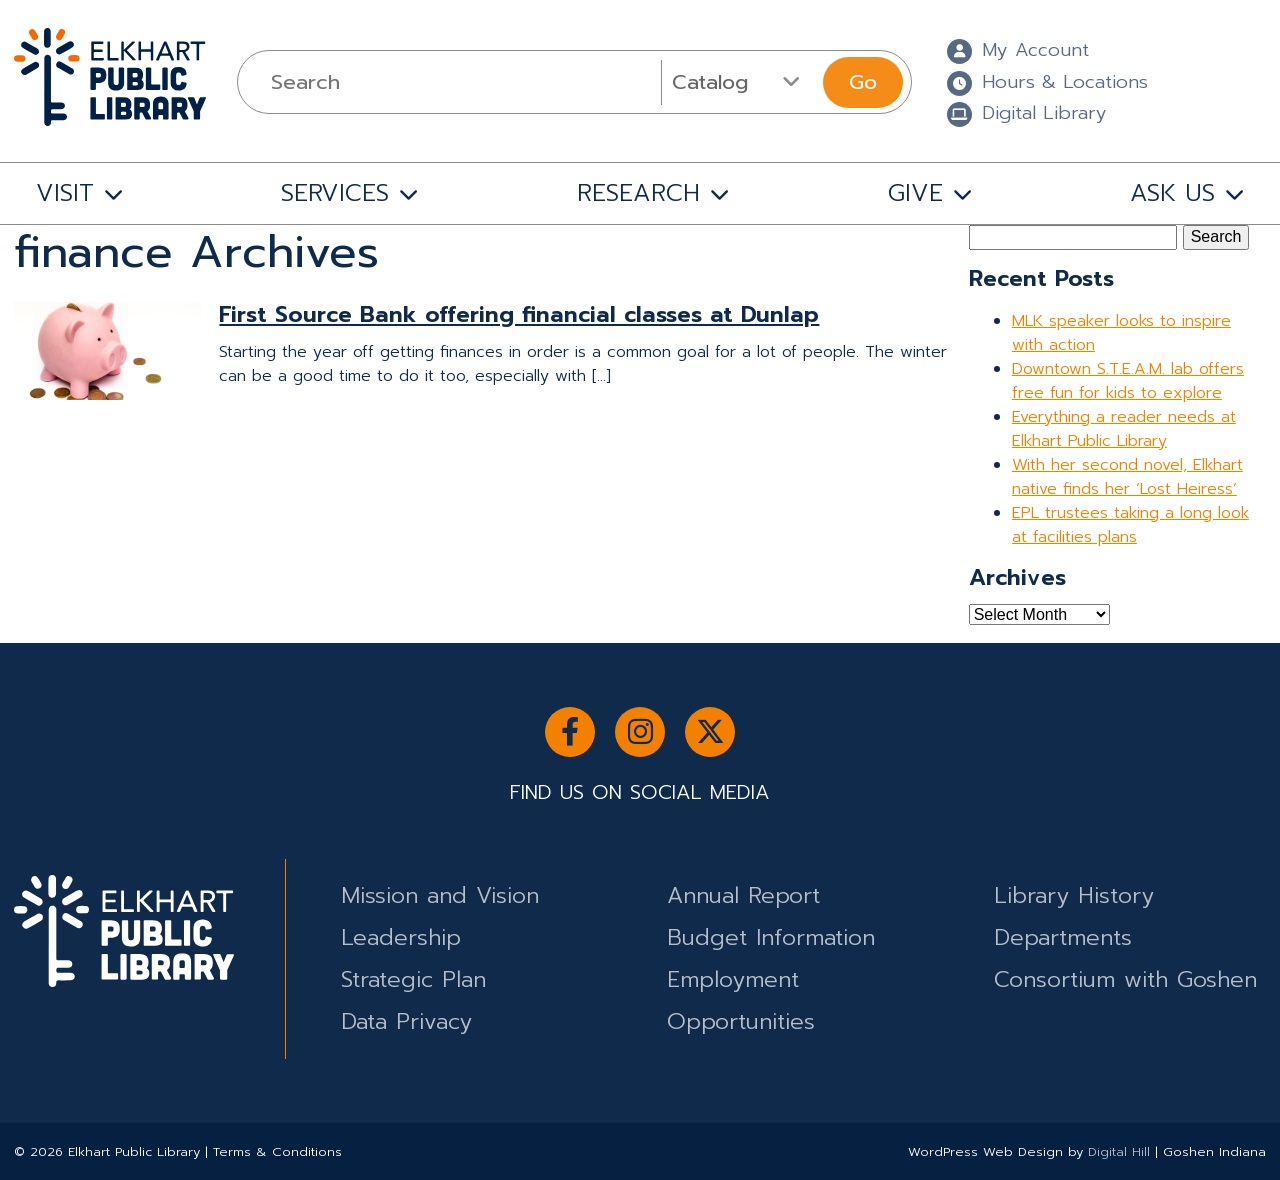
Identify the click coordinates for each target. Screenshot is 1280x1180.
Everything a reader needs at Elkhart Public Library (1124, 429)
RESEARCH (638, 193)
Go (863, 82)
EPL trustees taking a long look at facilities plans (1130, 525)
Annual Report (743, 895)
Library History (1074, 895)
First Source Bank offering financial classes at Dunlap (519, 314)
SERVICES (335, 193)
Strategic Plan (413, 979)
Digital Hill (1119, 1151)
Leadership (401, 937)
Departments (1063, 937)
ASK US (1172, 193)
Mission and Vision (440, 895)
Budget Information (771, 937)
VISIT (65, 193)
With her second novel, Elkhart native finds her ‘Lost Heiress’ (1127, 477)
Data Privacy (406, 1021)
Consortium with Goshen (1125, 979)
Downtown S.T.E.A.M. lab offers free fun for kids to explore (1128, 381)
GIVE (915, 193)
